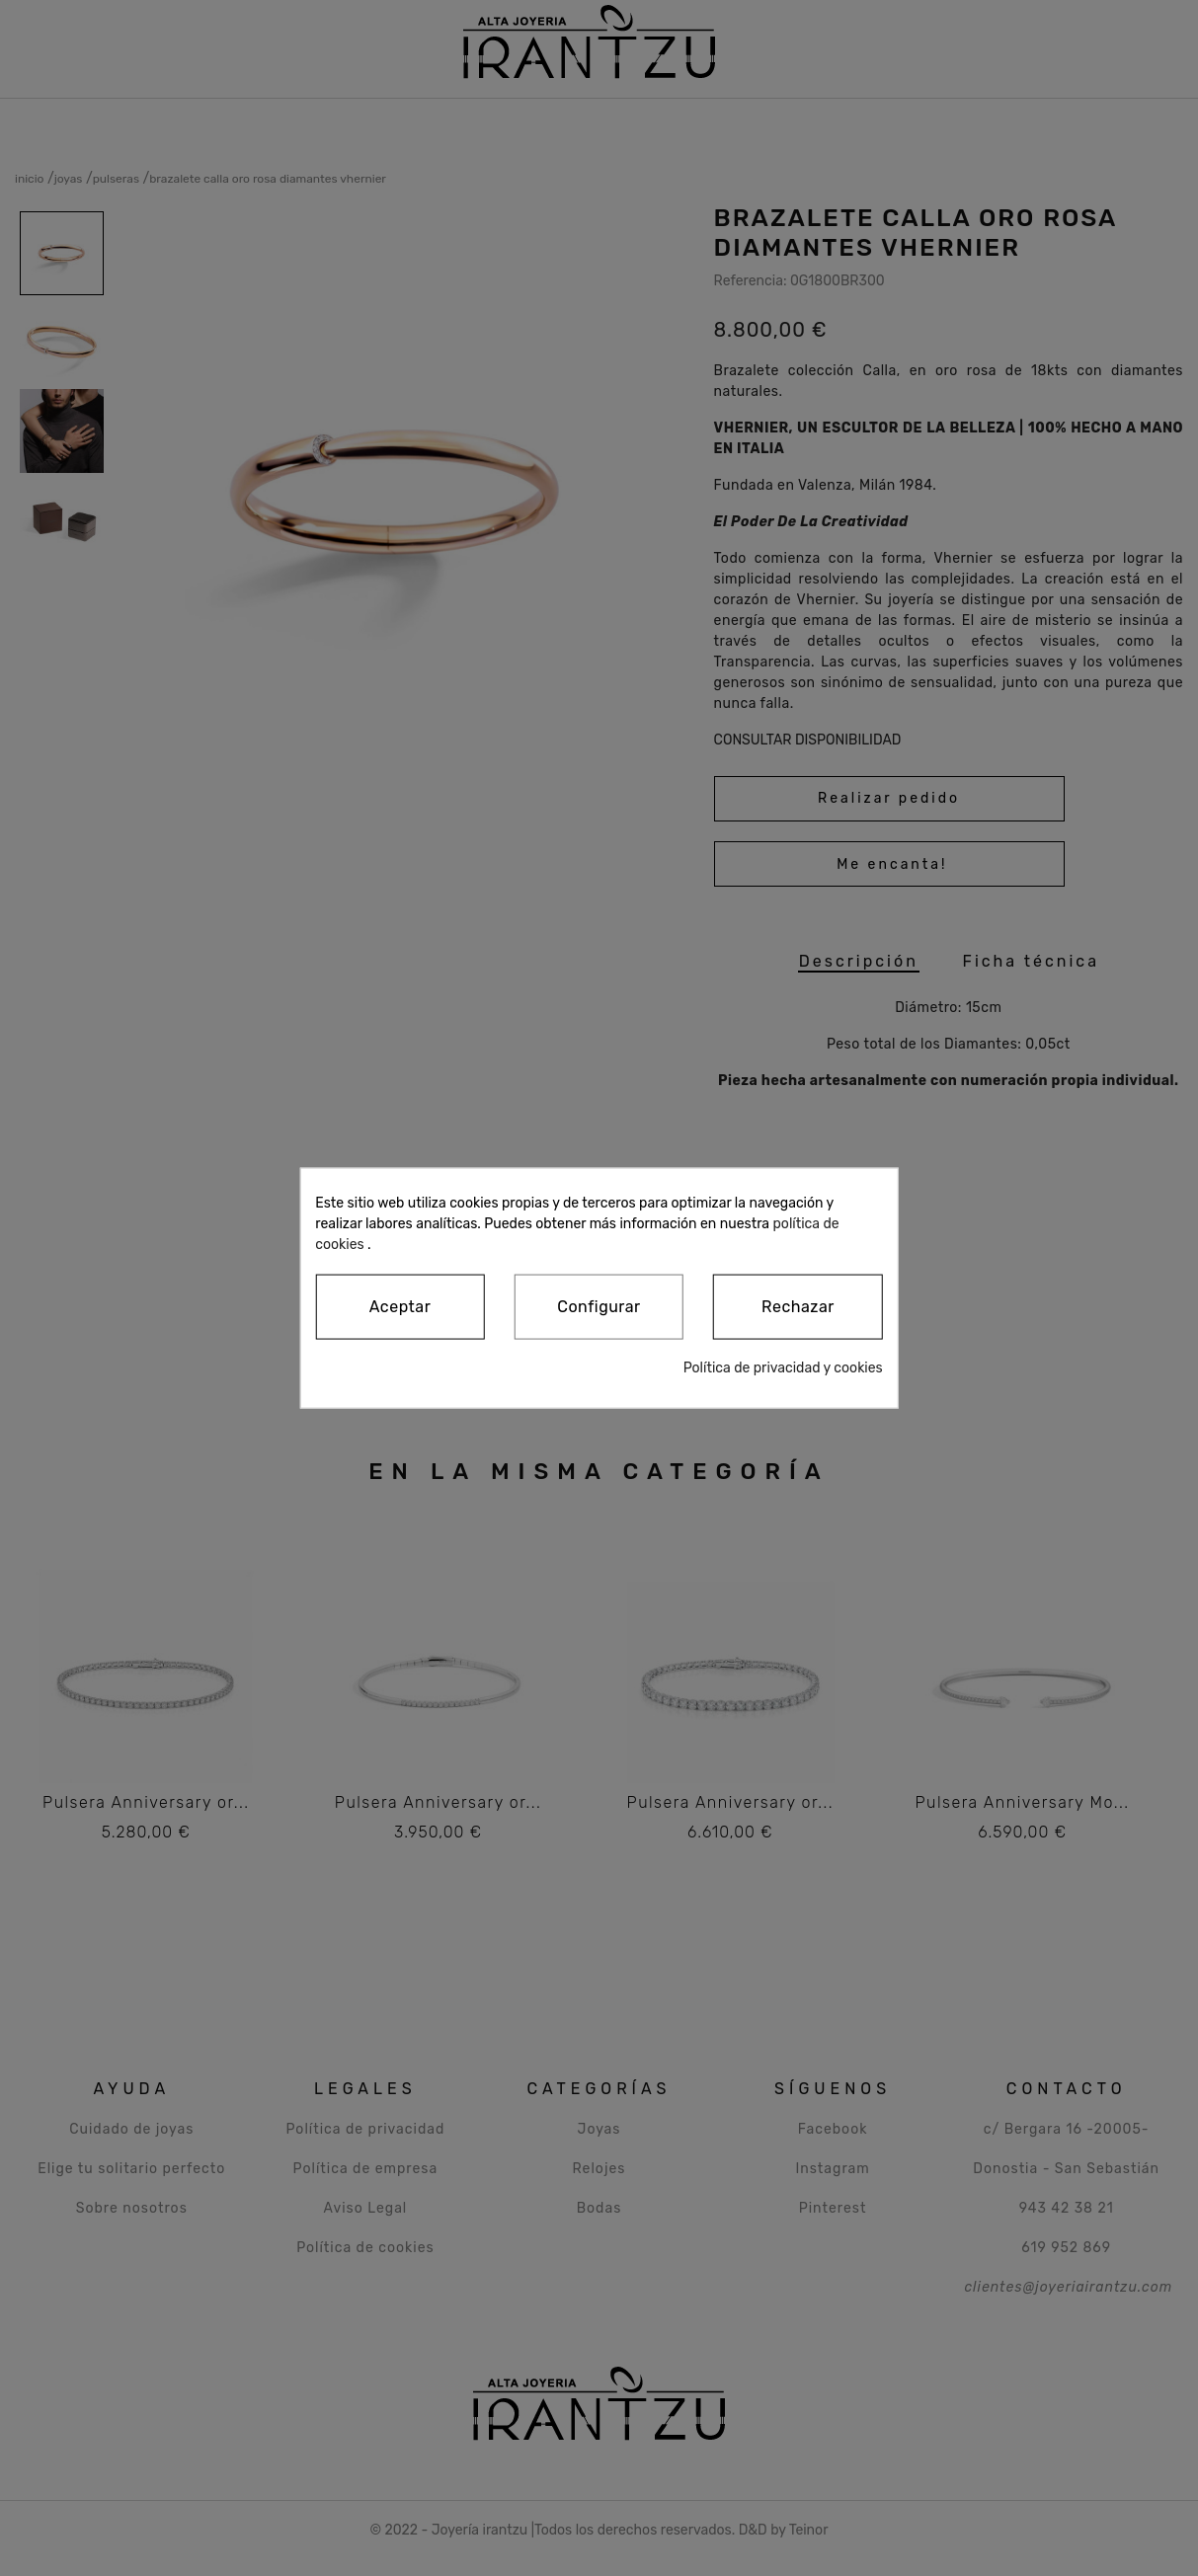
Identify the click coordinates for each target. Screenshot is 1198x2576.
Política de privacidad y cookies (783, 1368)
